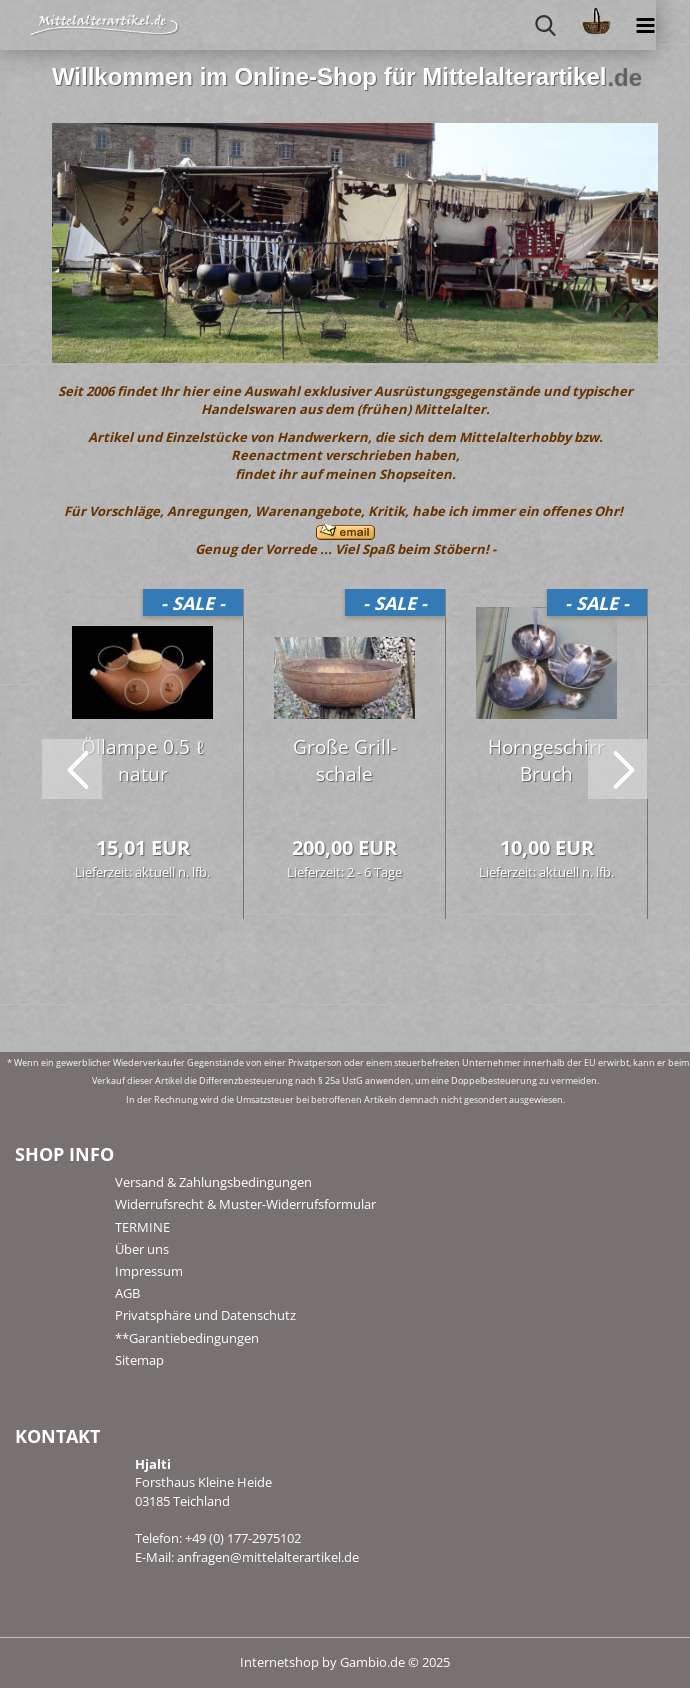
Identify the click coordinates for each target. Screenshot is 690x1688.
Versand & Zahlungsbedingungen (213, 1182)
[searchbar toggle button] (546, 25)
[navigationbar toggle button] (646, 25)
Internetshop (279, 1662)
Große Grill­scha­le (345, 760)
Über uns (142, 1249)
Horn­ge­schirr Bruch (546, 760)
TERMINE (142, 1227)
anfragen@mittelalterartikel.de (268, 1557)
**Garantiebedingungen (187, 1338)
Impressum (149, 1271)
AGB (127, 1293)
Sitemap (139, 1360)
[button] (72, 769)
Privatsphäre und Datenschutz (205, 1315)
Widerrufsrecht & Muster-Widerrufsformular (245, 1204)
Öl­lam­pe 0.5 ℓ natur (142, 760)
